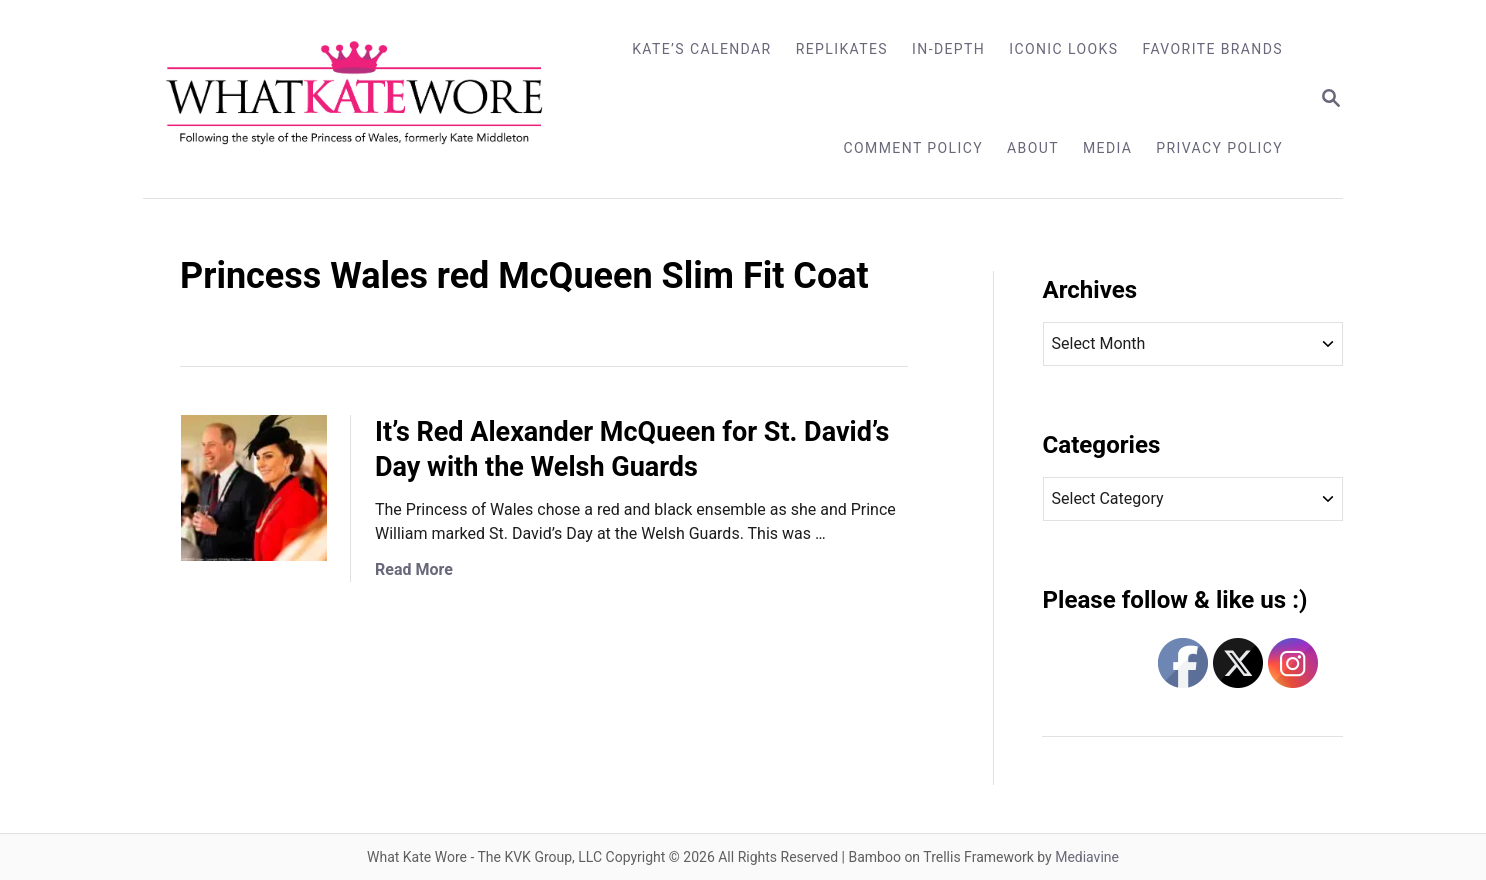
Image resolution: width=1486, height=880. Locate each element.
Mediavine (1087, 857)
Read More (414, 569)
